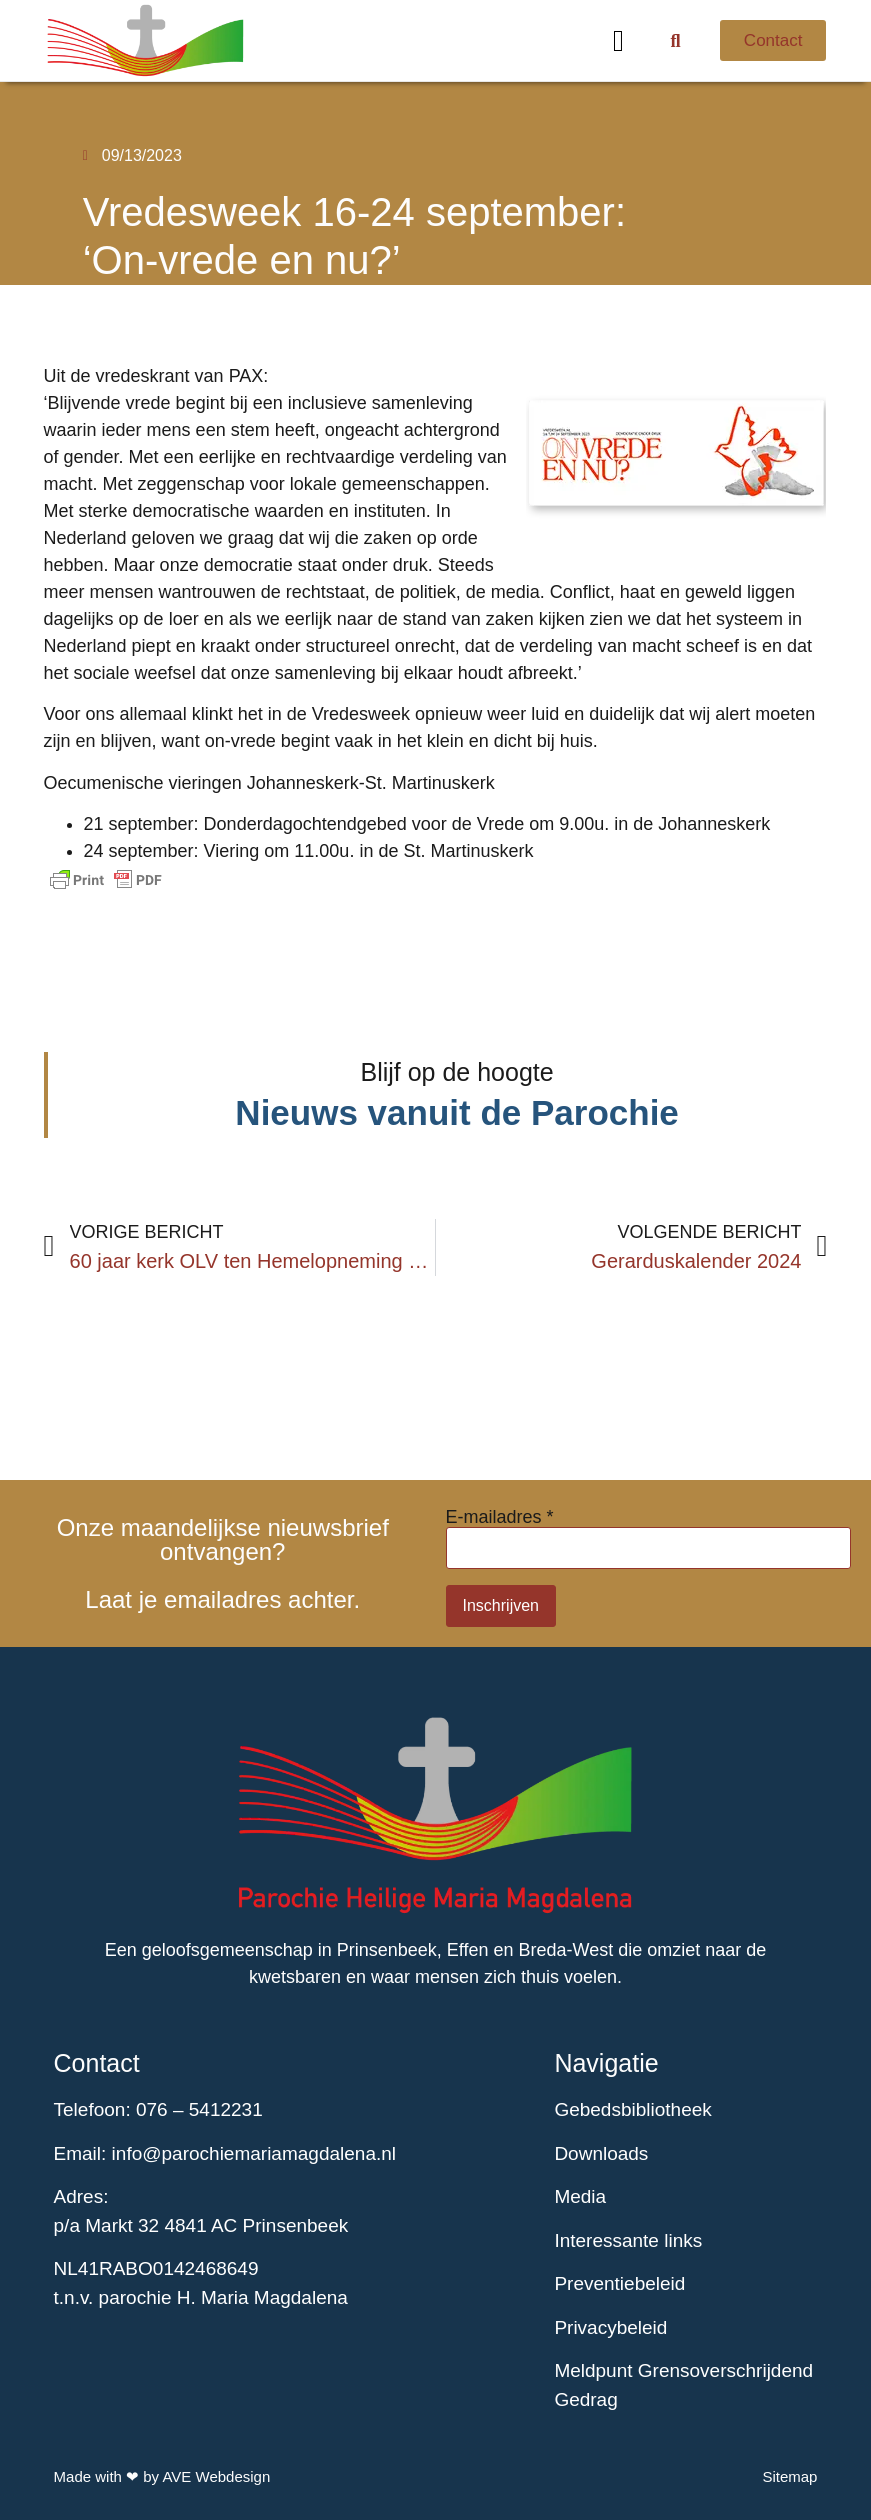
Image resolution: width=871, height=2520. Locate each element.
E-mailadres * (500, 1517)
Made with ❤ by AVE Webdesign (162, 2476)
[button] (619, 40)
